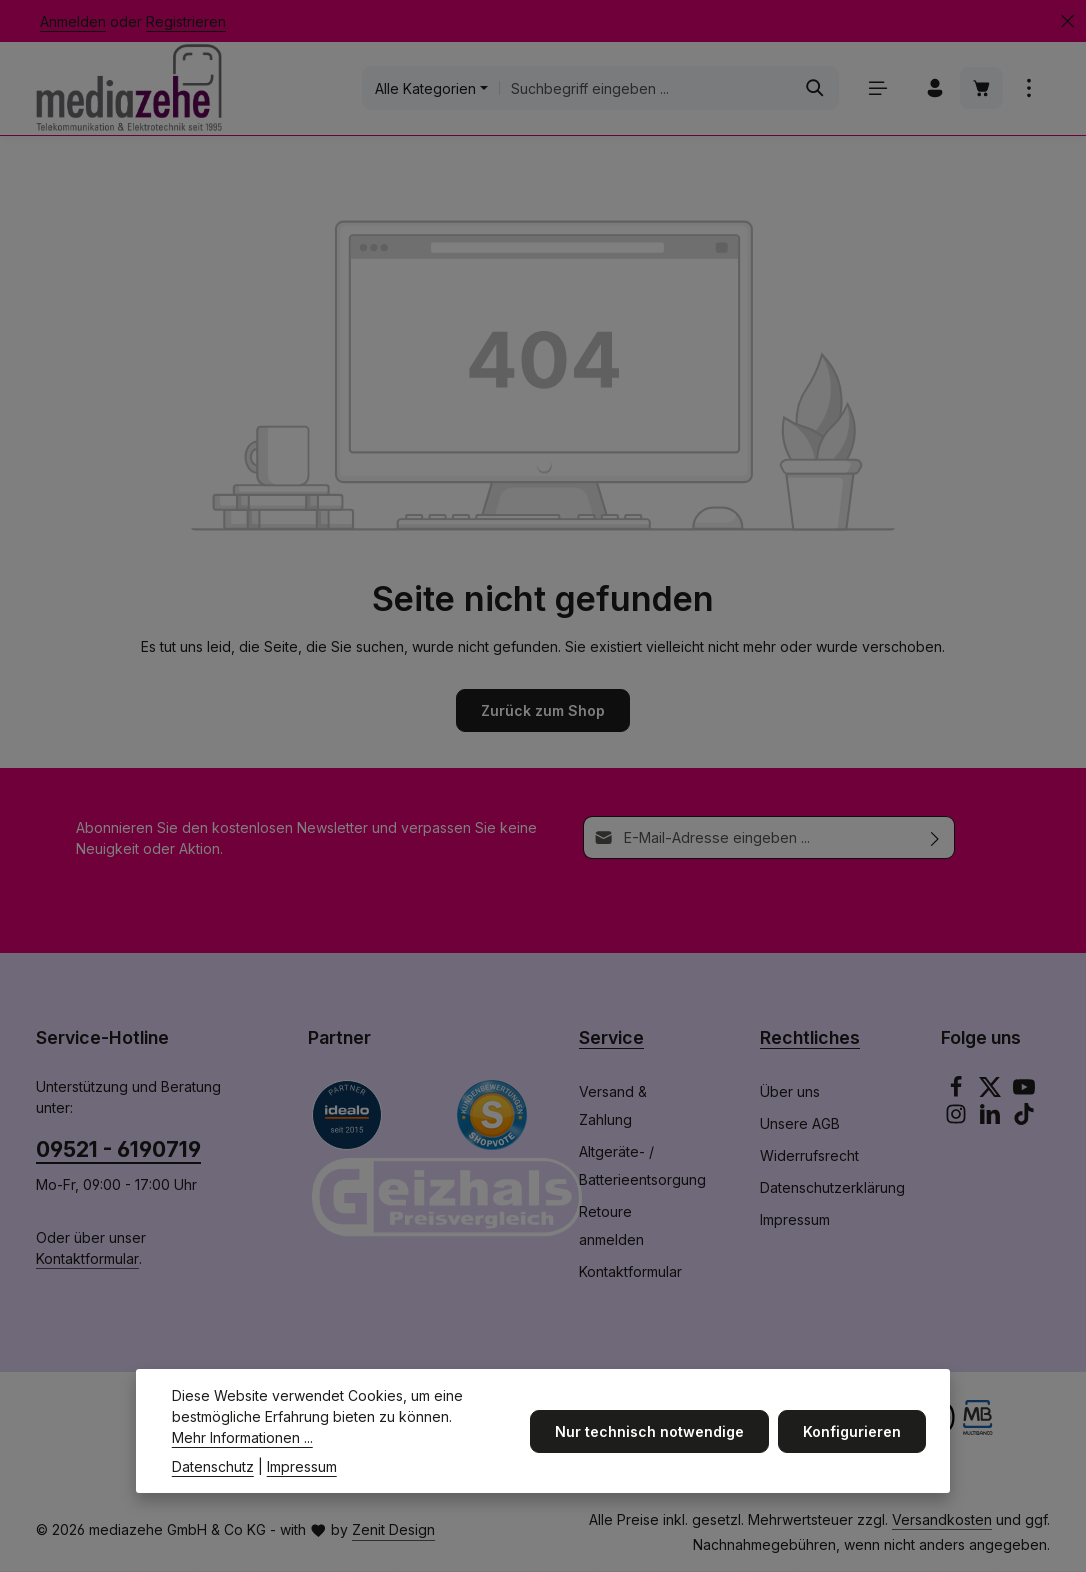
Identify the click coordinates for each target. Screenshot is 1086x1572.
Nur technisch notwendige (650, 1447)
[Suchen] (814, 89)
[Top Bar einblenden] (1028, 89)
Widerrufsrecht (809, 1156)
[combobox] (645, 89)
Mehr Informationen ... (242, 1453)
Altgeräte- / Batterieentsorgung (642, 1166)
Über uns (790, 1092)
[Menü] (877, 89)
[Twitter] (992, 1093)
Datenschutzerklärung (832, 1188)
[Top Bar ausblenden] (1067, 21)
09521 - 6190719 (118, 1150)
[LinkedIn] (992, 1120)
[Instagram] (958, 1120)
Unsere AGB (800, 1124)
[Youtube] (1024, 1093)
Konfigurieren (852, 1447)
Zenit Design (393, 1531)
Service (611, 1039)
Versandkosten (942, 1520)
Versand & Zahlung (613, 1106)
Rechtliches (810, 1039)
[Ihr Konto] (934, 89)
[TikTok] (1024, 1120)
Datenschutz (213, 1482)
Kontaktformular (87, 1259)
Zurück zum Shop (543, 711)
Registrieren (186, 21)
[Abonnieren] (935, 838)
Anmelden (73, 21)
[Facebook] (958, 1093)
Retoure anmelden (611, 1226)
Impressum (795, 1220)
